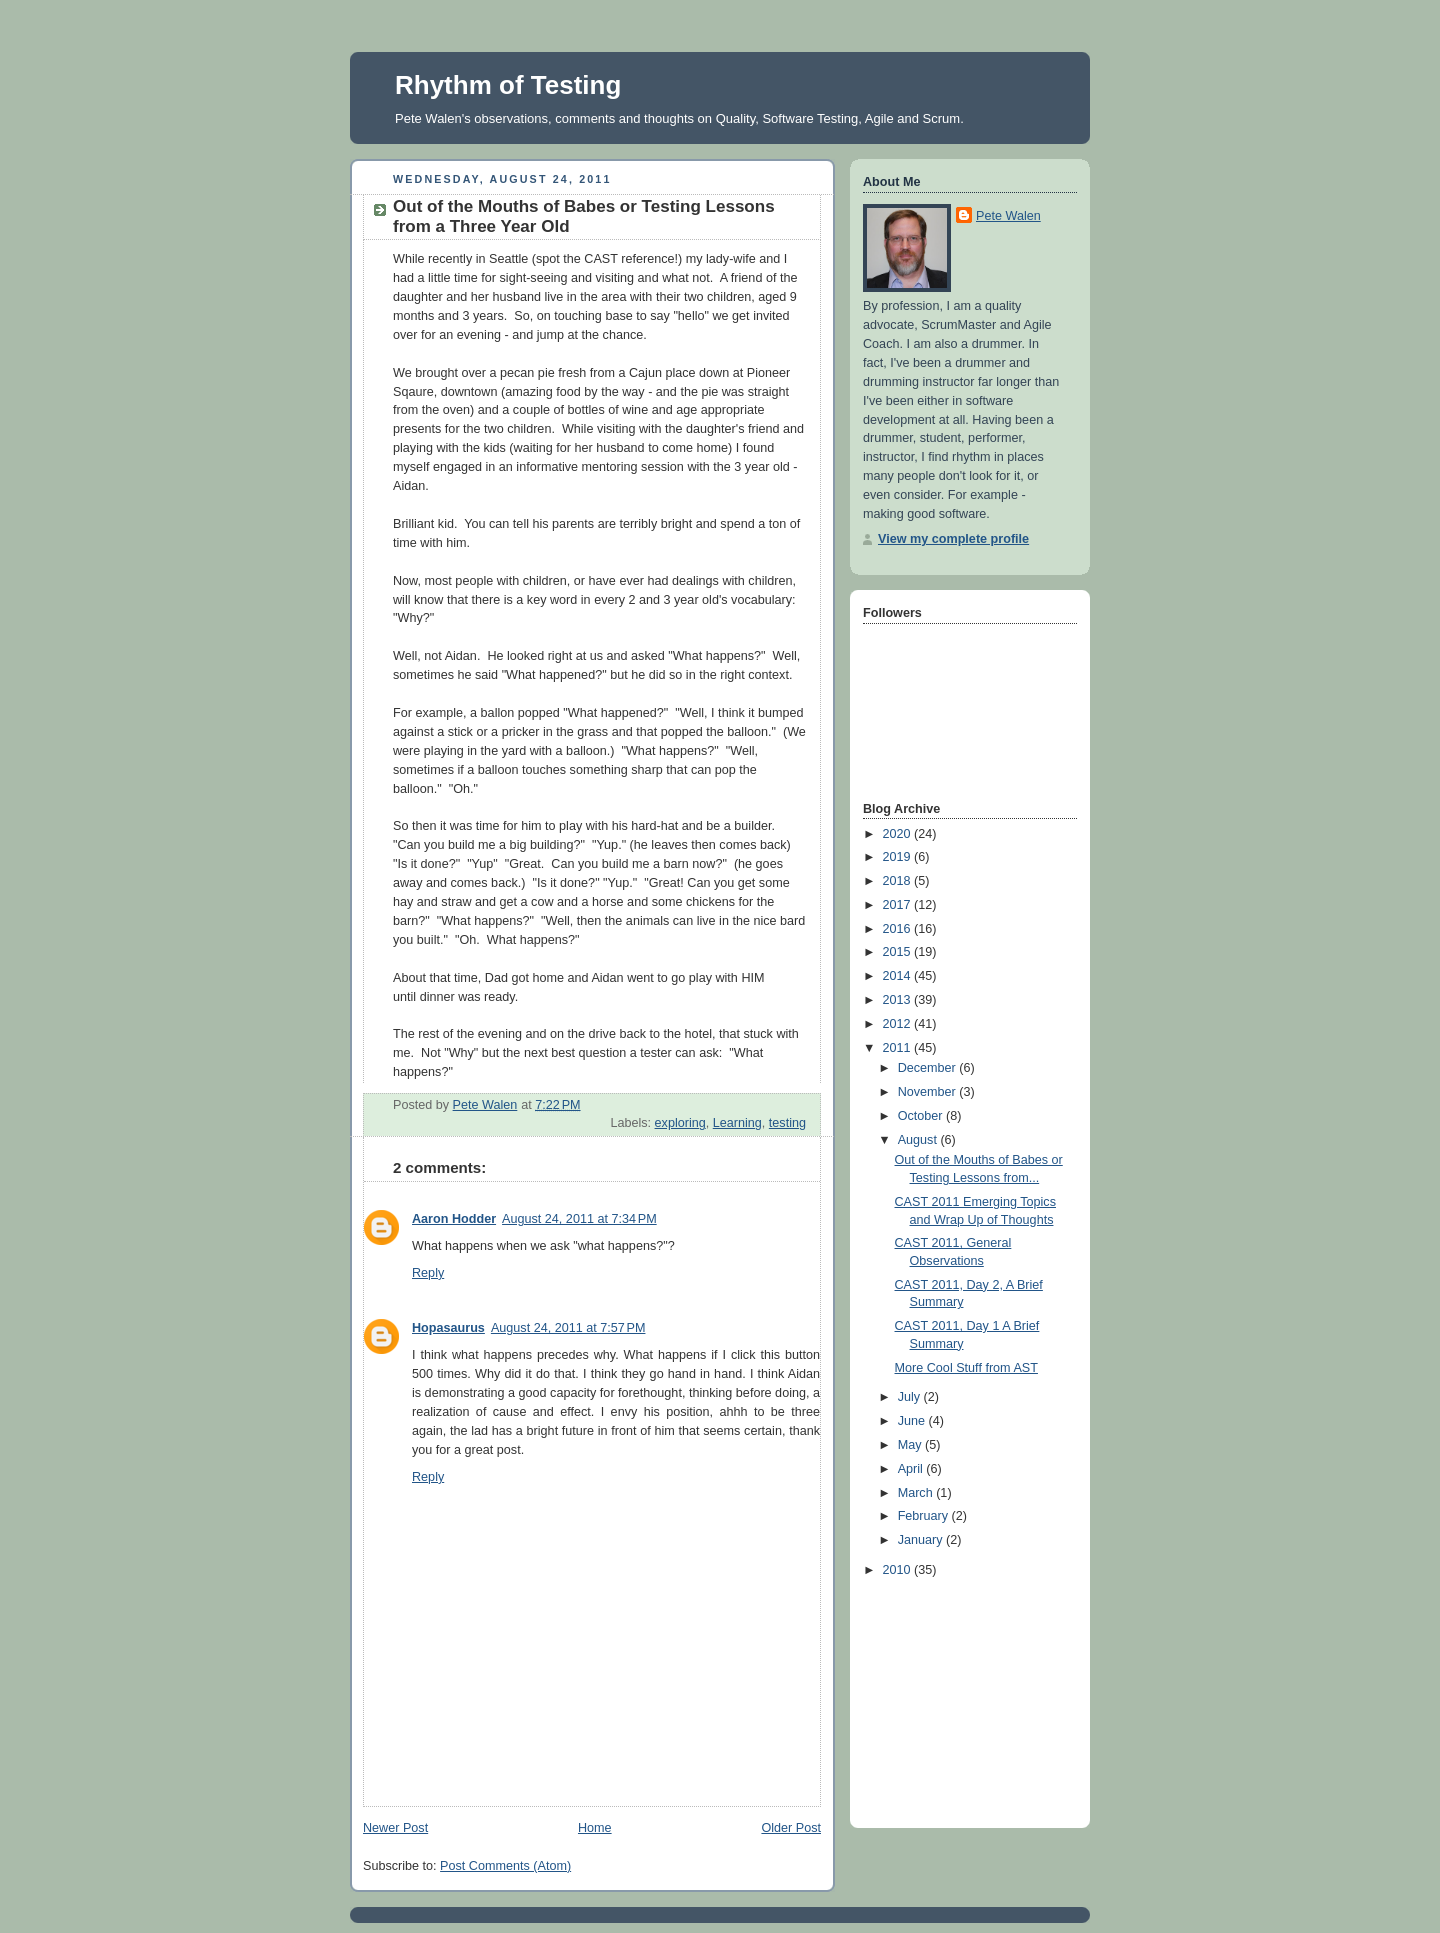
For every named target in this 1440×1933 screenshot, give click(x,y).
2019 (899, 857)
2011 (899, 1048)
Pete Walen (1008, 216)
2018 (899, 881)
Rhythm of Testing (508, 85)
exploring (680, 1123)
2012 (899, 1024)
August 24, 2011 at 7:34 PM (579, 1219)
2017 (899, 905)
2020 (899, 834)
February (925, 1516)
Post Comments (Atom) (505, 1866)
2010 (899, 1570)
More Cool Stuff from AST (966, 1368)
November (929, 1092)
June (913, 1421)
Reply (428, 1273)
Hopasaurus (448, 1328)
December (929, 1068)
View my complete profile (953, 539)
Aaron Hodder (454, 1219)
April (912, 1469)
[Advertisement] (963, 1698)
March (917, 1493)
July (911, 1397)
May (911, 1445)
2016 (899, 929)
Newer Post (395, 1828)
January (922, 1540)
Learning (737, 1123)
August (919, 1140)
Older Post (791, 1828)
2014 (899, 976)
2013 (899, 1000)
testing (787, 1123)
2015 (899, 952)
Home (595, 1828)
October (922, 1116)
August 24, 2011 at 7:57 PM (568, 1328)
